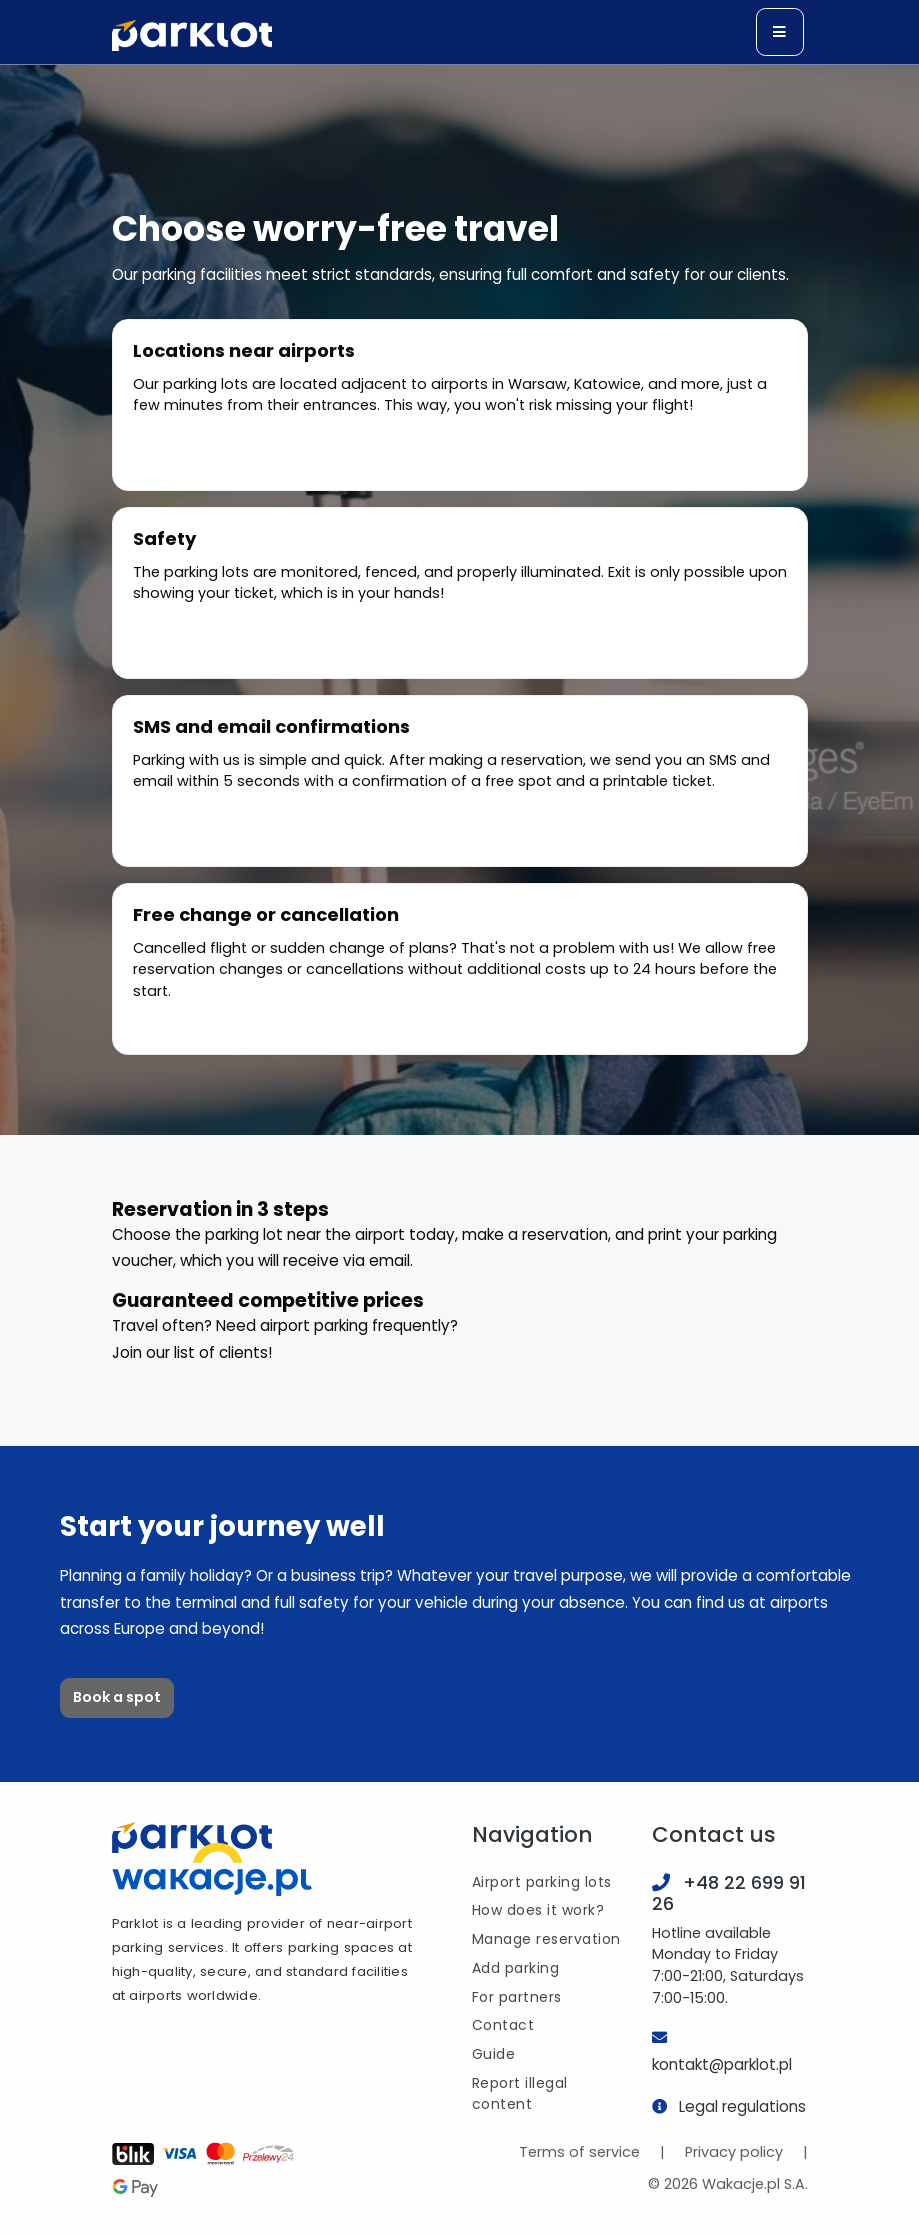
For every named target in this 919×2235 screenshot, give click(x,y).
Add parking (516, 1968)
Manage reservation (546, 1939)
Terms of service (579, 2152)
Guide (494, 2054)
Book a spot (117, 1697)
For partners (517, 1997)
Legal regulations (742, 2106)
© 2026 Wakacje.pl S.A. (728, 2184)
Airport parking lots (542, 1882)
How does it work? (538, 1910)
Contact (503, 2025)
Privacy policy (734, 2152)
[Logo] (192, 35)
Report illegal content (520, 2093)
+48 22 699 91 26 (729, 1893)
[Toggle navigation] (780, 32)
